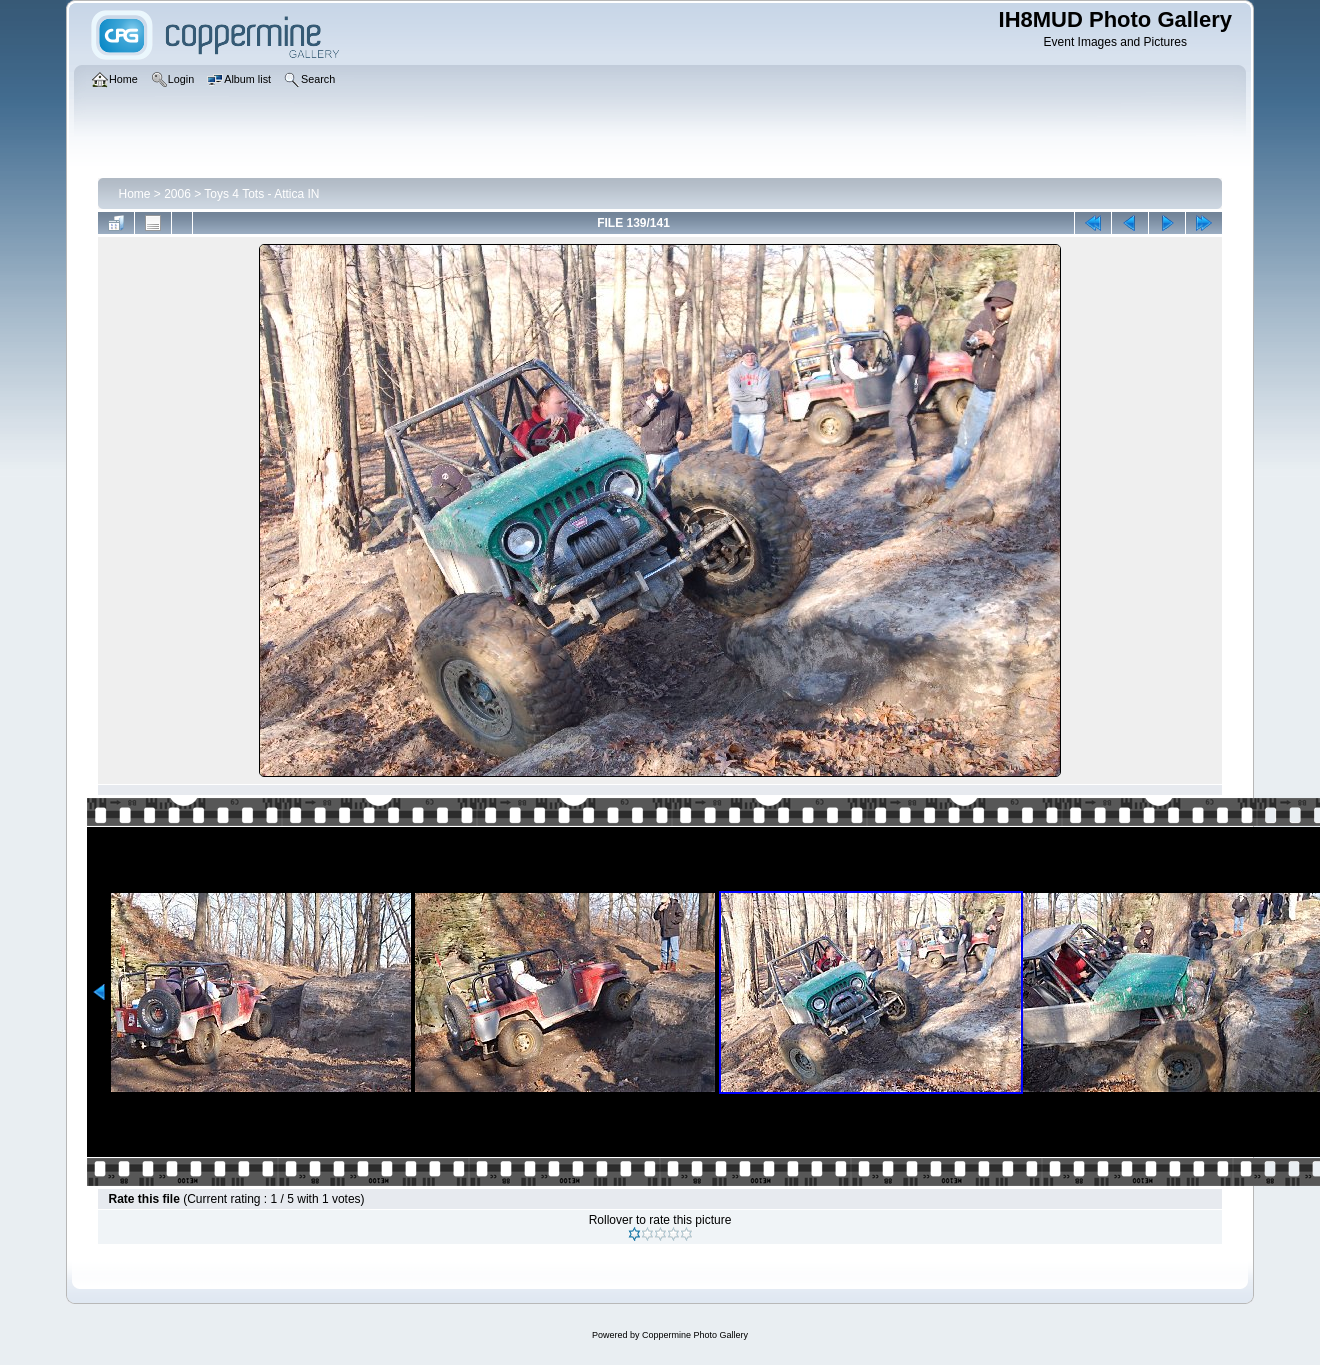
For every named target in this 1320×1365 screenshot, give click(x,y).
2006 (177, 194)
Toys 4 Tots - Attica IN (261, 194)
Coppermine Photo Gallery (695, 1335)
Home (134, 194)
